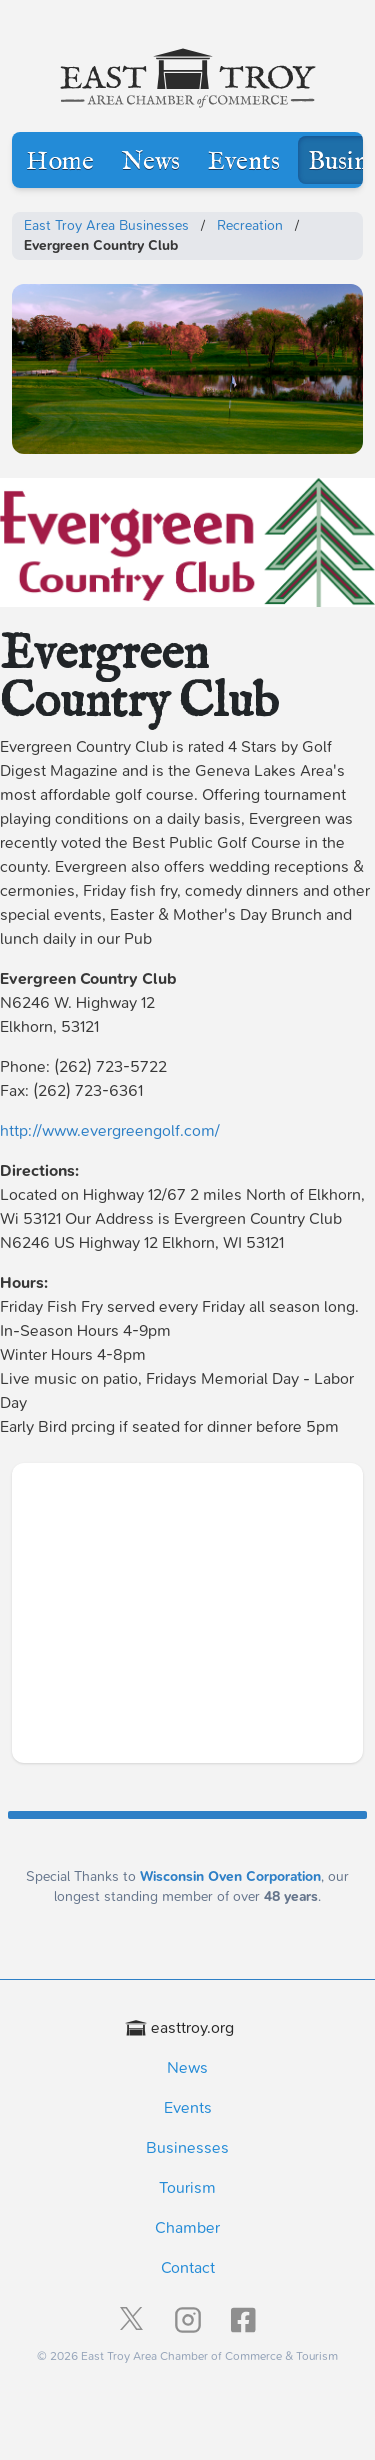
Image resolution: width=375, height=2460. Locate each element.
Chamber (187, 2227)
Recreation (250, 225)
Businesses (187, 2147)
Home (60, 162)
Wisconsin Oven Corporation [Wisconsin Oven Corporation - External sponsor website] (230, 1876)
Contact (188, 2267)
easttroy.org (180, 2027)
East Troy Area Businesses (106, 225)
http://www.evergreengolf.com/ (110, 1130)
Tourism (187, 2187)
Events (244, 162)
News (151, 162)
